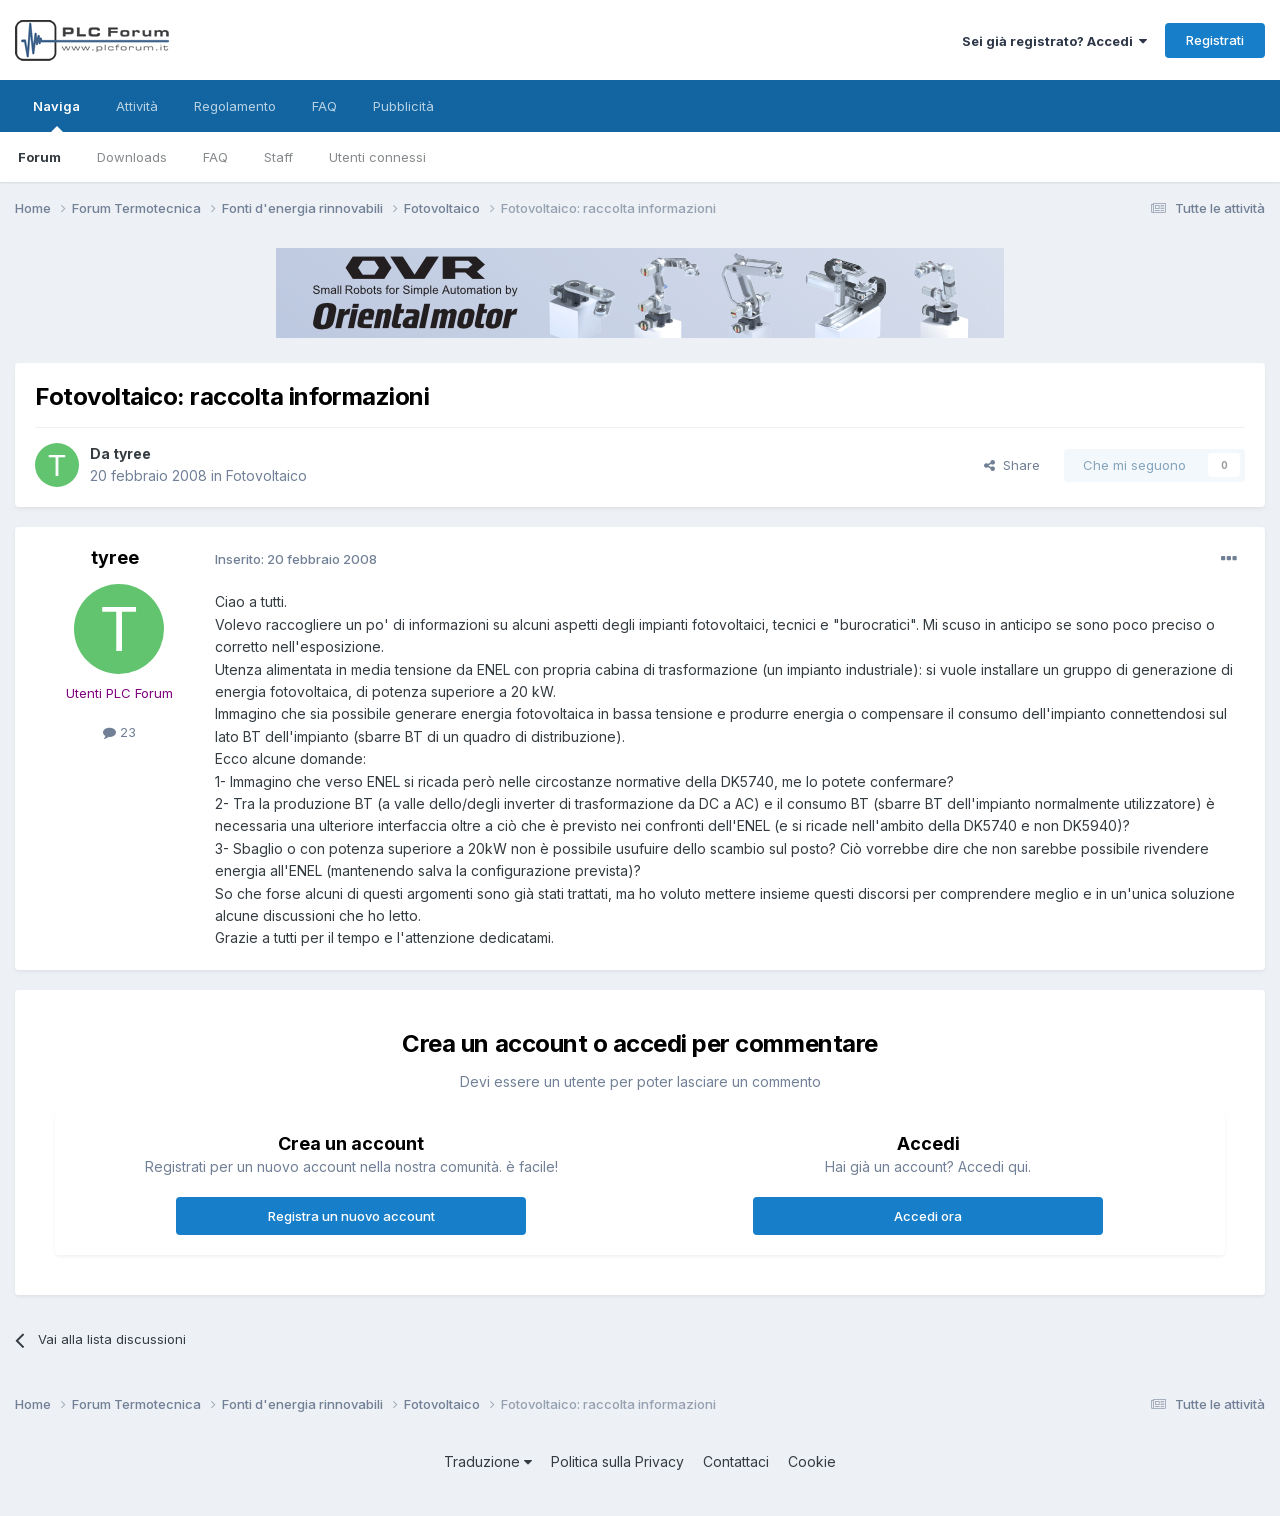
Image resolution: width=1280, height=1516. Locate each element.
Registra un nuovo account (351, 1216)
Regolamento (235, 106)
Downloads (132, 157)
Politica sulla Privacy (617, 1461)
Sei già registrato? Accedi (1054, 41)
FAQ (215, 157)
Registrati (1215, 40)
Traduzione (488, 1461)
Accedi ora (928, 1216)
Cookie (812, 1461)
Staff (278, 157)
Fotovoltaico (266, 475)
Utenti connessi (377, 157)
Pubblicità (403, 106)
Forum (39, 157)
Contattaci (736, 1461)
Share (1012, 465)
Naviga (56, 115)
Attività (137, 106)
